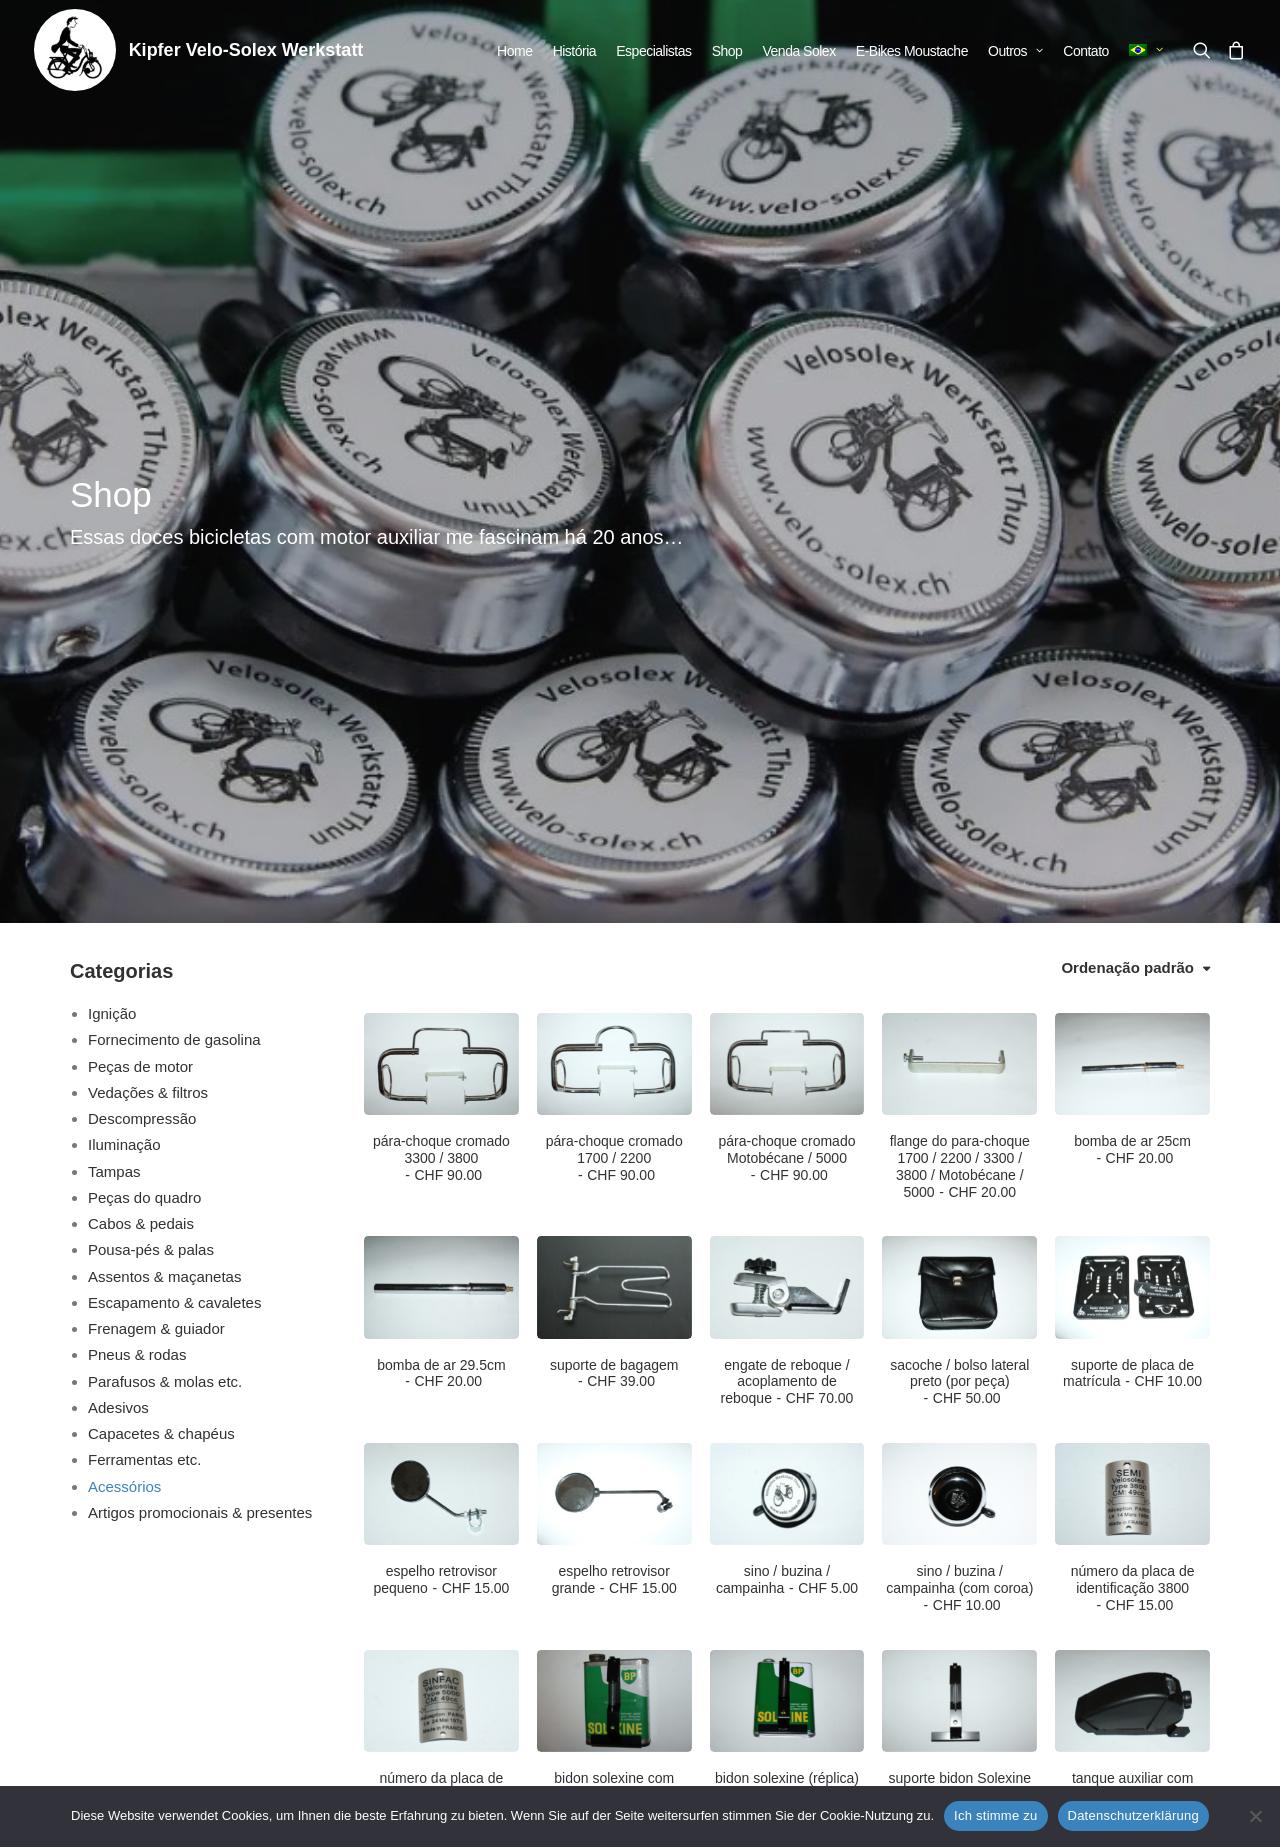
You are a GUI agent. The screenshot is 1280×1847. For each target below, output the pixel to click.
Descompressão (142, 586)
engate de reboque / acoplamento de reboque (787, 850)
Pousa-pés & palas (151, 717)
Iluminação (124, 612)
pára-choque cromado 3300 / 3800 (441, 626)
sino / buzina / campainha (787, 1047)
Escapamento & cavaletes (174, 770)
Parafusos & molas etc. (165, 849)
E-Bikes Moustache (912, 51)
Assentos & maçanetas (164, 744)
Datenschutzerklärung (1133, 1815)
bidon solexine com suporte (614, 1254)
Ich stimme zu (995, 1815)
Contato (1086, 51)
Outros (1015, 51)
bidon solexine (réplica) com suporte (787, 1263)
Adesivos (118, 875)
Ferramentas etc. (144, 927)
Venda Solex (799, 51)
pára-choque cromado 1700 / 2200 (614, 626)
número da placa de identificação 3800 (1133, 1056)
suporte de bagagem (614, 841)
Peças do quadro (144, 665)
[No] (1255, 1816)
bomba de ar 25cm (1132, 617)
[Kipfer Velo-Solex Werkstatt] (75, 50)
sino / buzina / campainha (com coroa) (959, 1056)
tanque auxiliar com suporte (1133, 1254)
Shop (727, 51)
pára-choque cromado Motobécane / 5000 (787, 626)
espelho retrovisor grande (614, 1047)
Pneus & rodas (137, 822)
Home (514, 51)
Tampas (114, 639)
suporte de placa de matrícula (1132, 841)
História (574, 51)
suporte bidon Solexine (960, 1254)
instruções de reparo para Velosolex (787, 1479)
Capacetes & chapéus (161, 901)
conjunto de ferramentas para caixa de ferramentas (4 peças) (441, 1478)
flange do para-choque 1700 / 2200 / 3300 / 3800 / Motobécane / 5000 (960, 634)
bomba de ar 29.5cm (441, 841)
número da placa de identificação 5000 (442, 1263)
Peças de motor (140, 534)
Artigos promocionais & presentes (200, 980)
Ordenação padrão (1127, 435)
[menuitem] (514, 51)
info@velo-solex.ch (291, 1692)
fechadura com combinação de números (614, 1470)
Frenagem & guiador (156, 796)
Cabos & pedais (141, 691)
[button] (1205, 50)
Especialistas (653, 51)
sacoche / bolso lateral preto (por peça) (959, 850)
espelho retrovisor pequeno (441, 1047)
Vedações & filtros (148, 560)
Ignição (112, 481)
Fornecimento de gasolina (174, 507)
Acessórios (124, 954)
